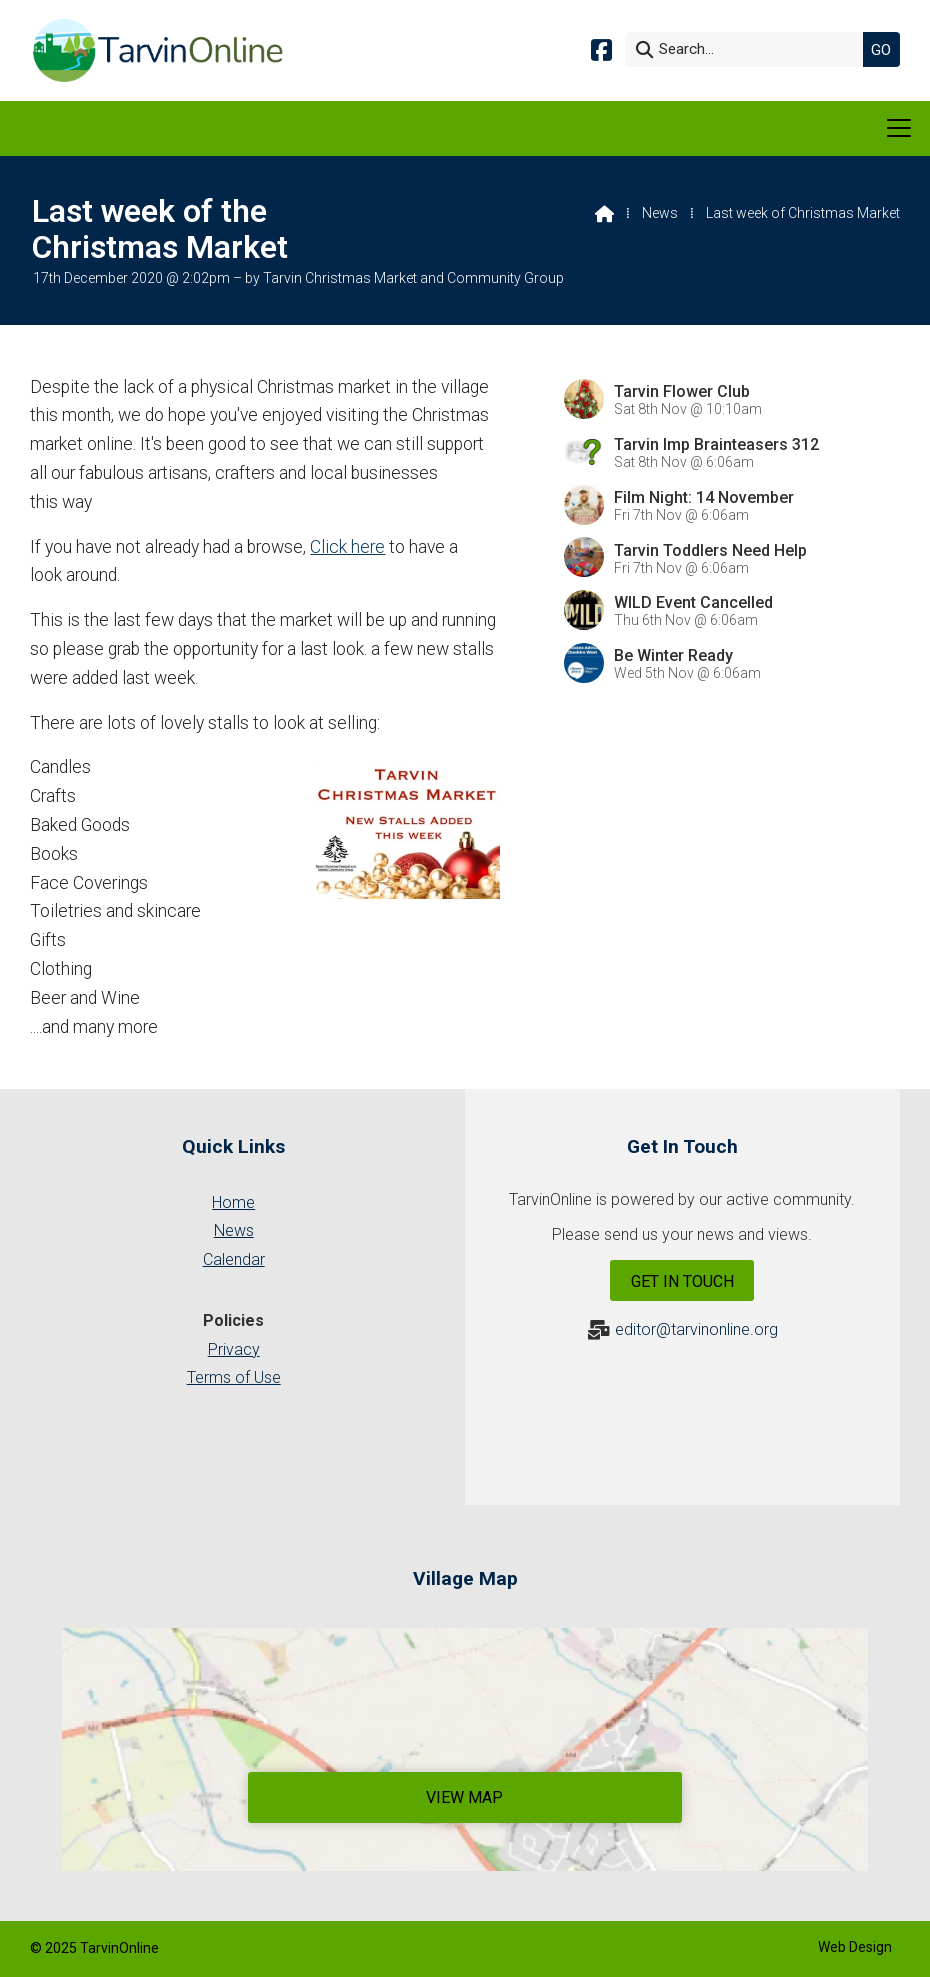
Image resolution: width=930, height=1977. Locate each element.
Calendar (234, 1259)
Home (233, 1202)
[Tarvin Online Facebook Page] (601, 48)
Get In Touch (682, 1281)
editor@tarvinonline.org (696, 1329)
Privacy (234, 1349)
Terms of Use (234, 1377)
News (660, 213)
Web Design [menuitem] (855, 1947)
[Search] (749, 49)
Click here (347, 547)
